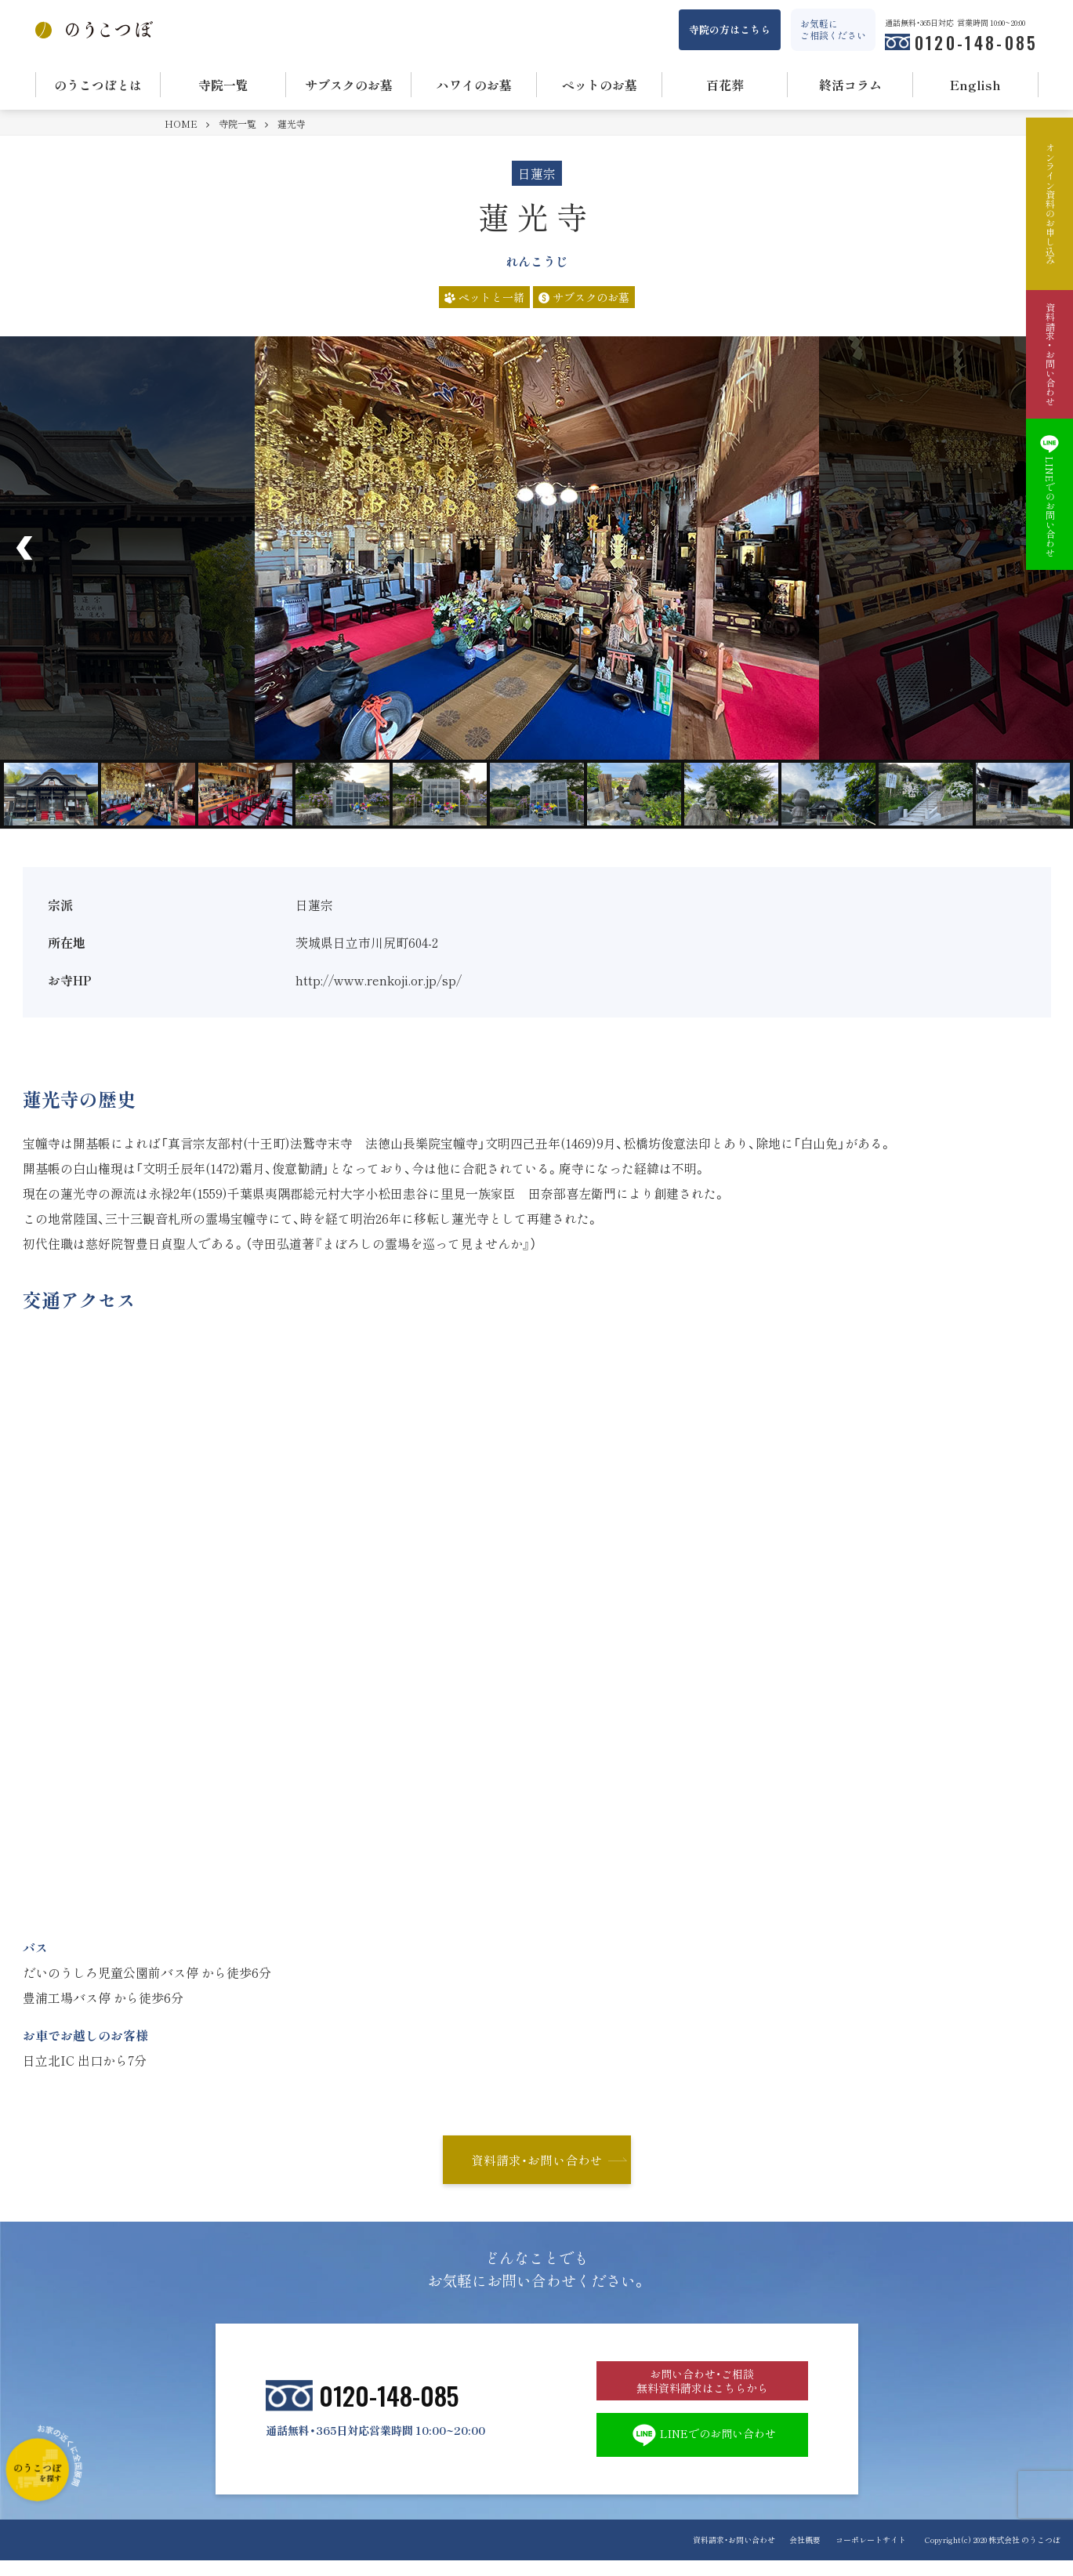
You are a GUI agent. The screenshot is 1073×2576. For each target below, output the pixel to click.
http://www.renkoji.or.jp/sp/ (378, 980)
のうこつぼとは (98, 84)
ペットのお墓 (599, 84)
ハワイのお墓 (474, 84)
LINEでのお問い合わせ (702, 2449)
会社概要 (801, 2555)
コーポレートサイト (871, 2555)
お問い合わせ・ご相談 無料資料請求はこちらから (702, 2387)
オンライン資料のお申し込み (1049, 204)
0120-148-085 (977, 42)
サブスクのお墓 (349, 84)
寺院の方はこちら (729, 29)
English (975, 84)
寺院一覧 (223, 84)
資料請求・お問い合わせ (537, 2160)
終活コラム (850, 84)
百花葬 (725, 84)
